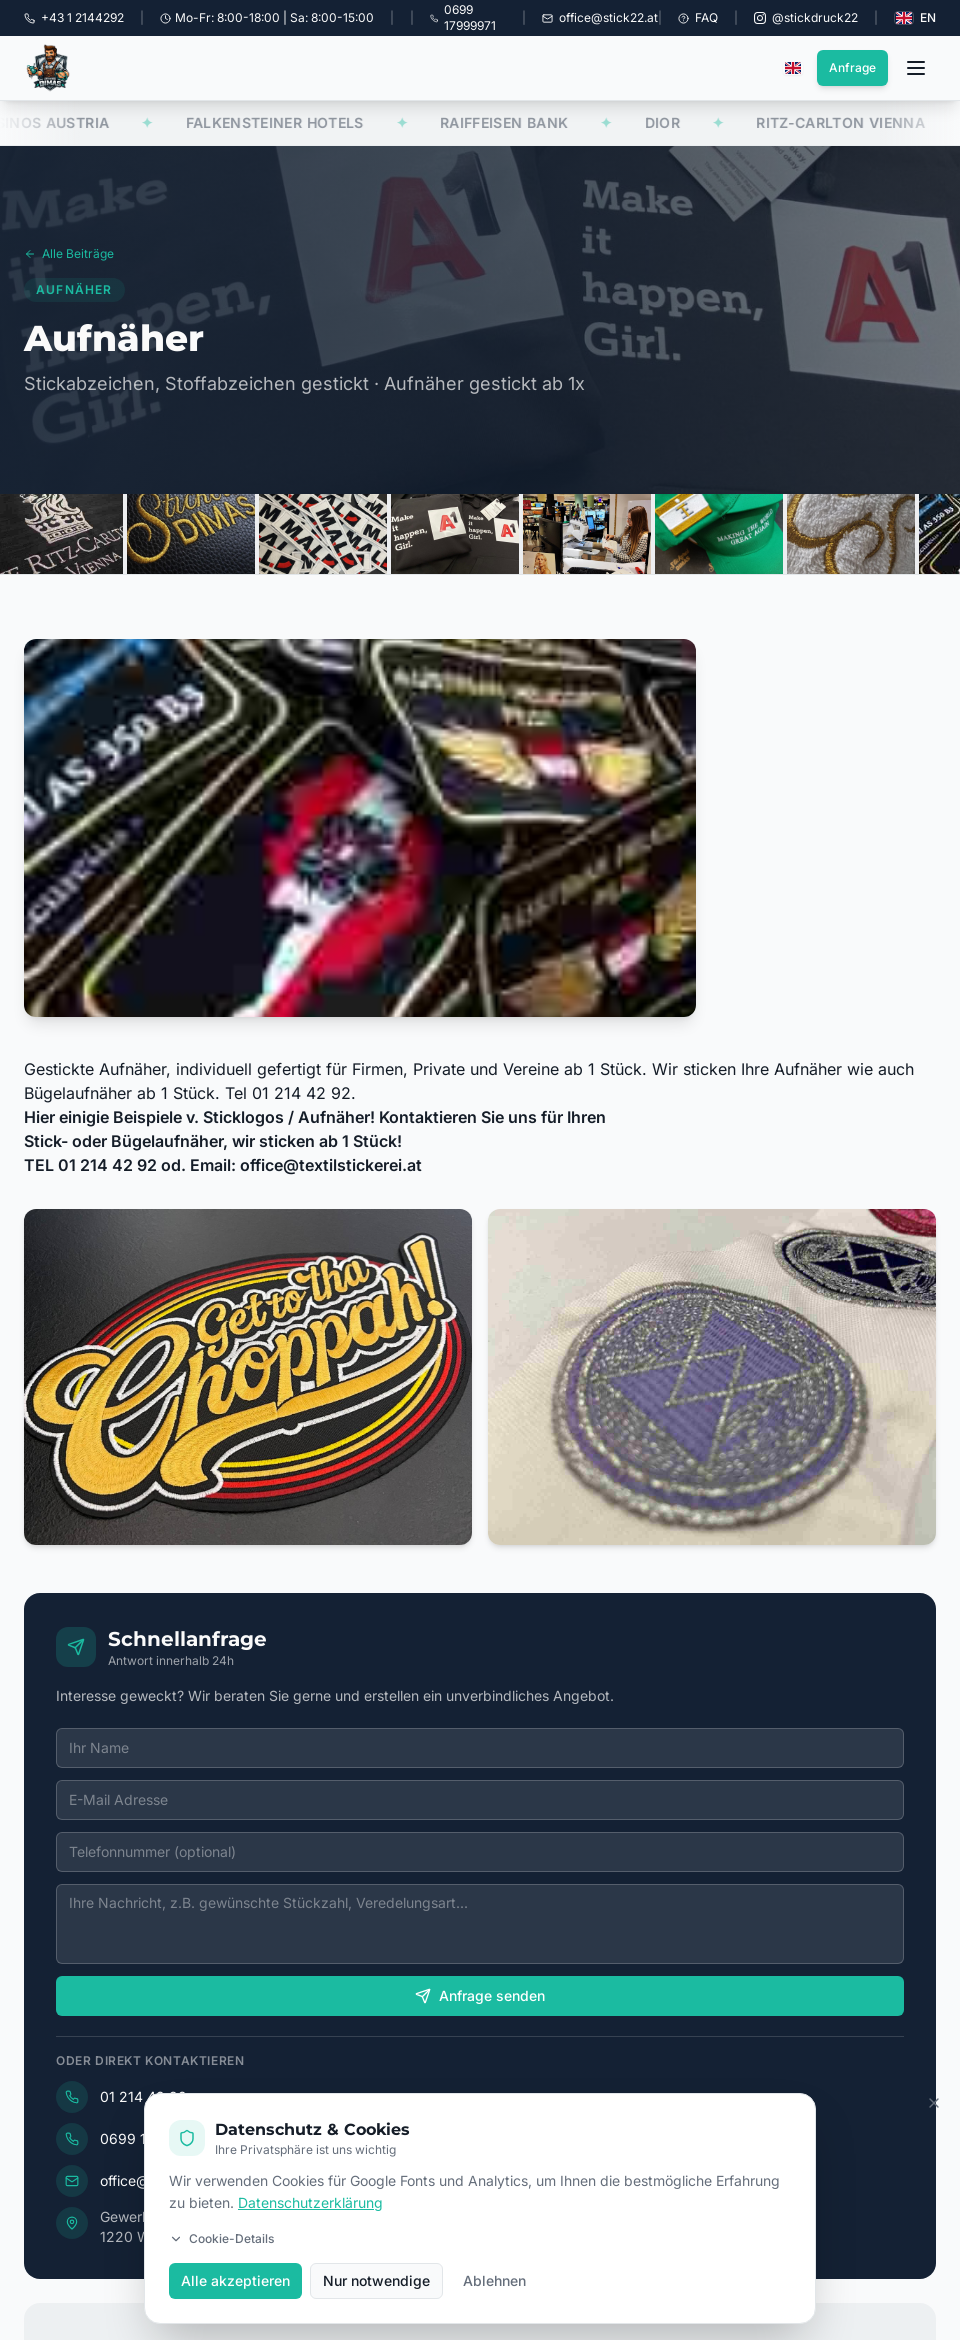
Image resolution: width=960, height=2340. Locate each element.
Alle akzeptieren (235, 2284)
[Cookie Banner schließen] (934, 2106)
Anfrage (852, 67)
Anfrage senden (498, 1995)
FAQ (698, 17)
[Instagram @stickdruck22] (806, 18)
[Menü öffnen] (916, 68)
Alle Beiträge (69, 257)
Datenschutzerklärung (310, 2206)
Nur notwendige (376, 2284)
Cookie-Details (221, 2242)
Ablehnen (494, 2284)
